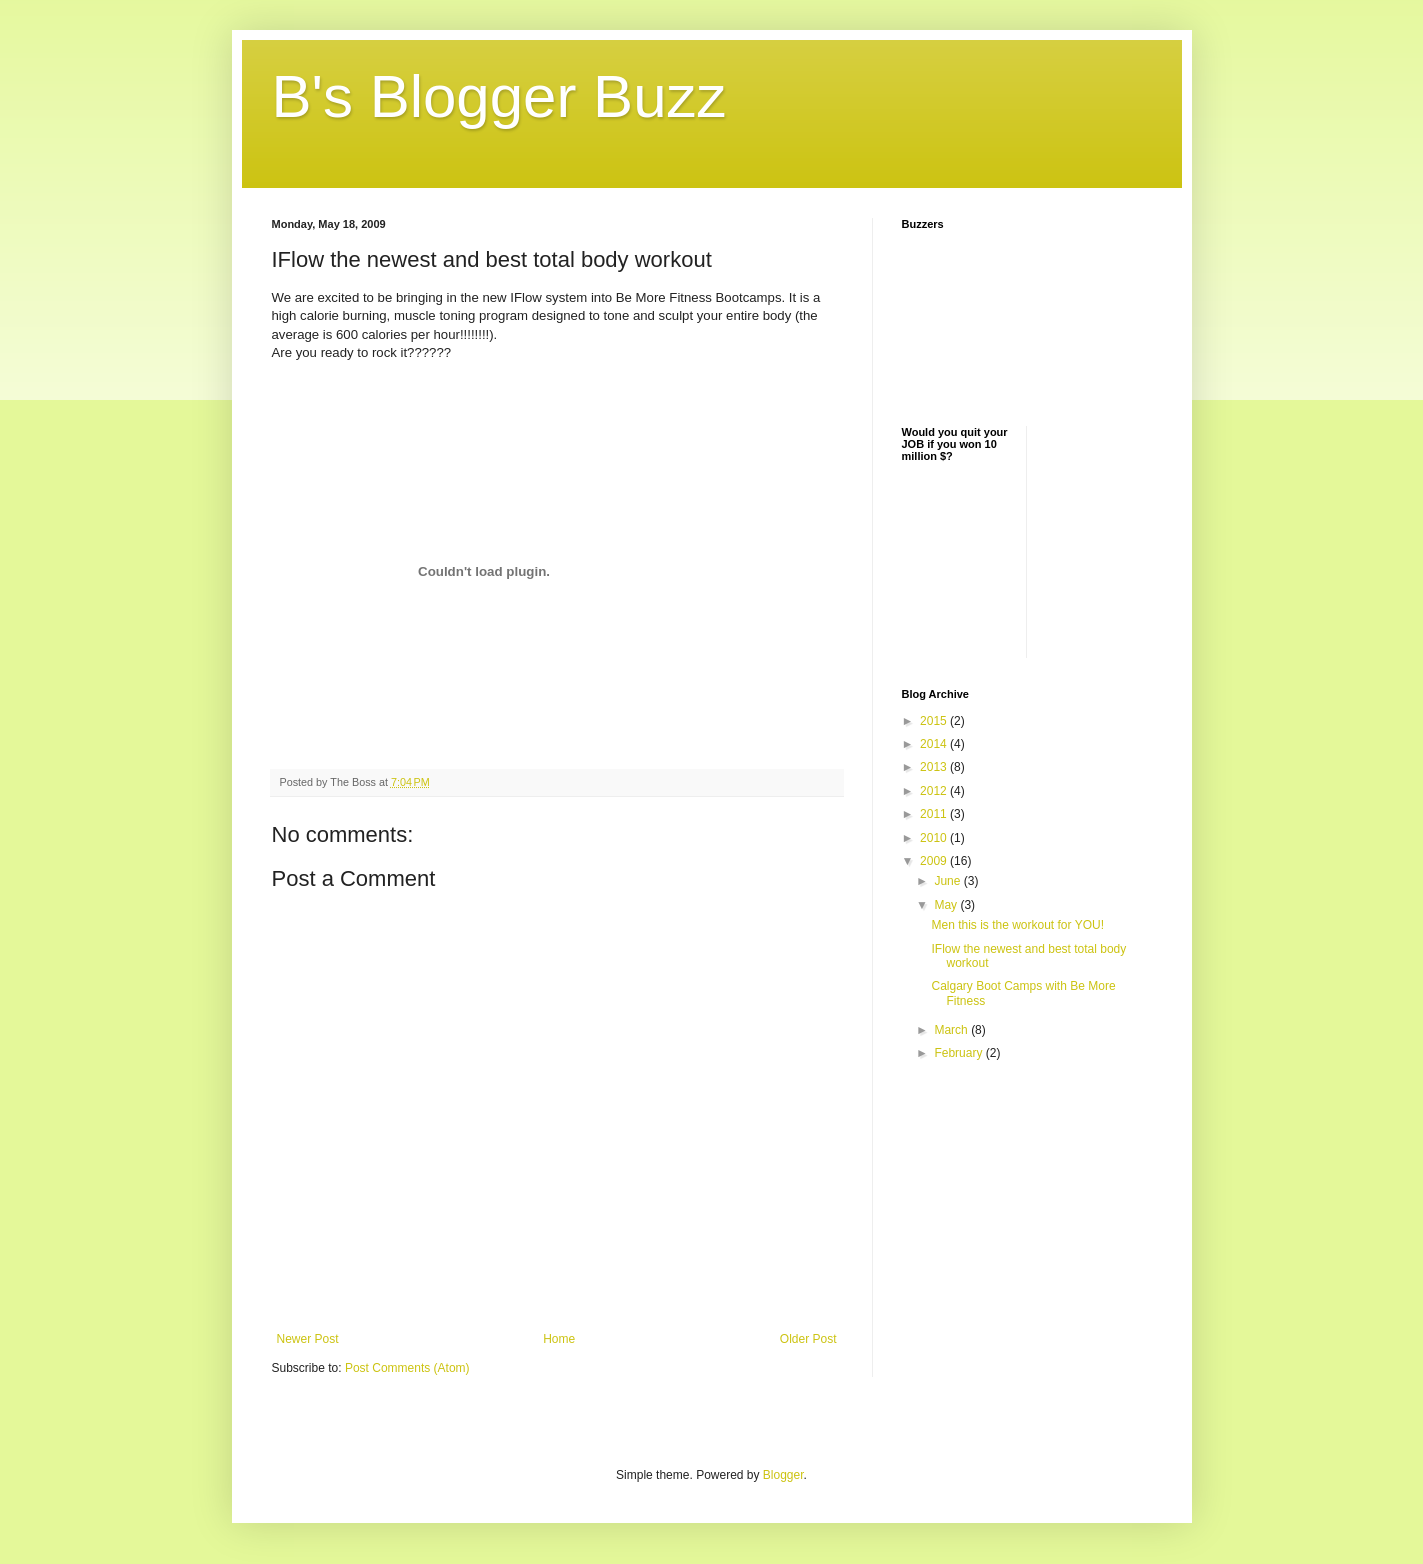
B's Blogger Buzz (499, 96)
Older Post (808, 1339)
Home (559, 1339)
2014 (935, 744)
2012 (935, 791)
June (948, 881)
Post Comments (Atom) (407, 1368)
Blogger (783, 1475)
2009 (935, 861)
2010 (935, 838)
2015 (935, 721)
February (959, 1053)
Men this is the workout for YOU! (1017, 925)
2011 (935, 814)
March (952, 1030)
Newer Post (308, 1339)
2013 (935, 767)
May (947, 905)
